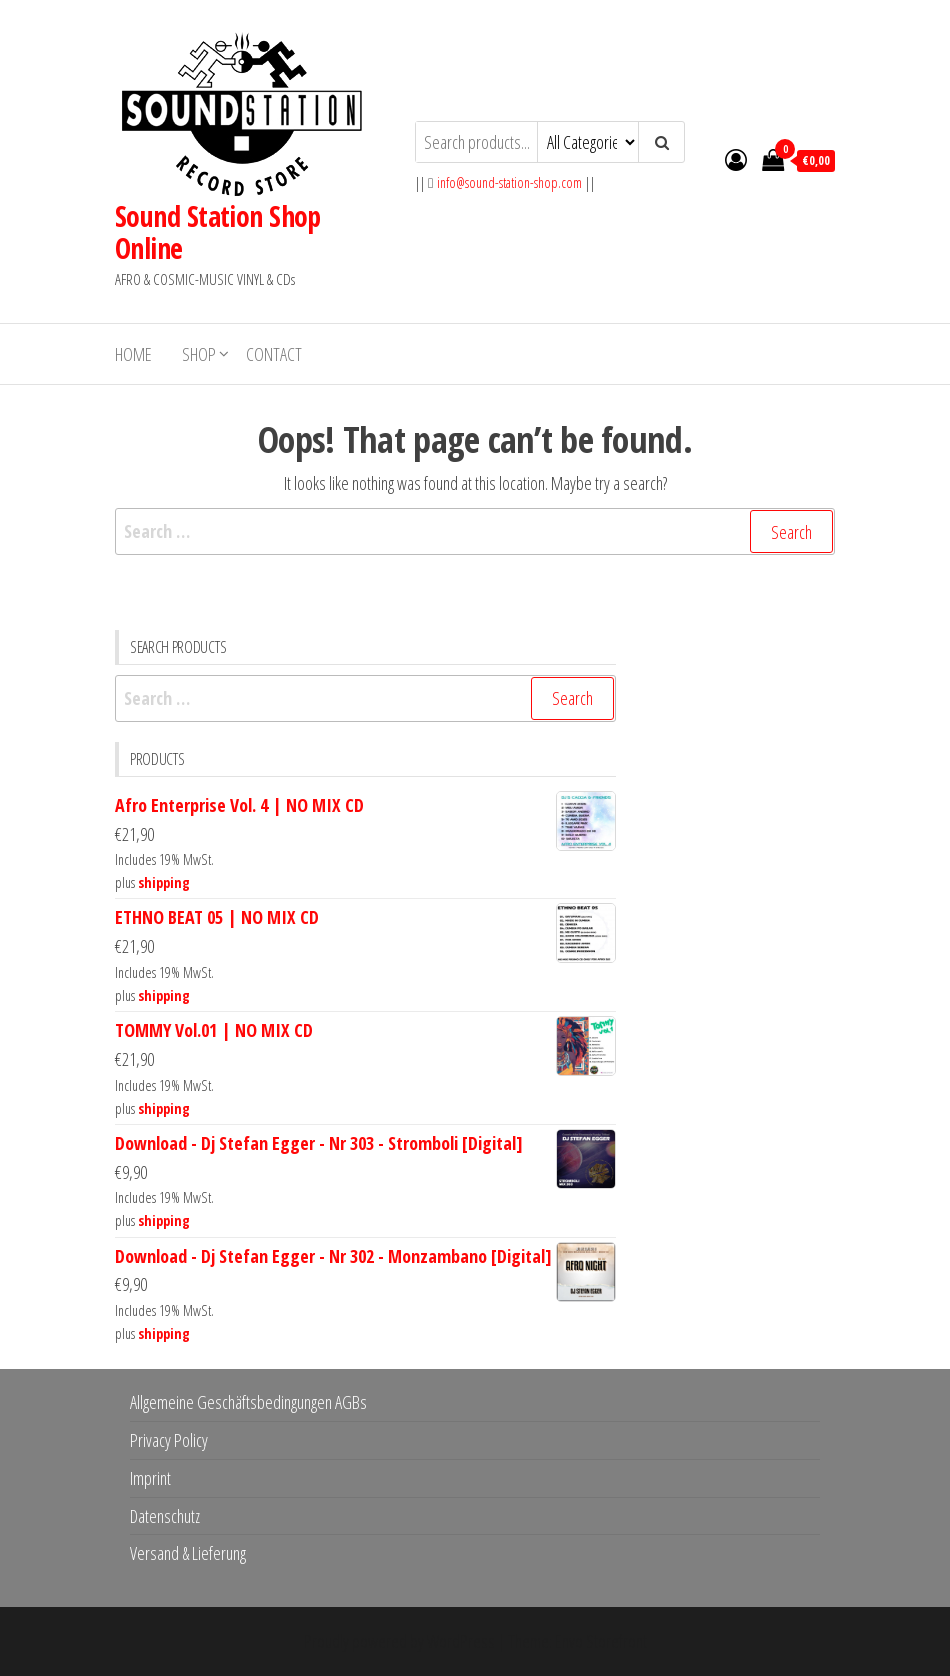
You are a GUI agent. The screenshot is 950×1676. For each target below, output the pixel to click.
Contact (274, 354)
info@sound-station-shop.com (509, 182)
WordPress (461, 1641)
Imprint (150, 1478)
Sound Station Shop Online (218, 232)
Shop (199, 354)
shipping (164, 882)
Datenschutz (165, 1516)
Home (133, 354)
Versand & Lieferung (188, 1553)
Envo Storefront (601, 1641)
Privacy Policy (169, 1440)
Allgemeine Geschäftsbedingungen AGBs (248, 1402)
